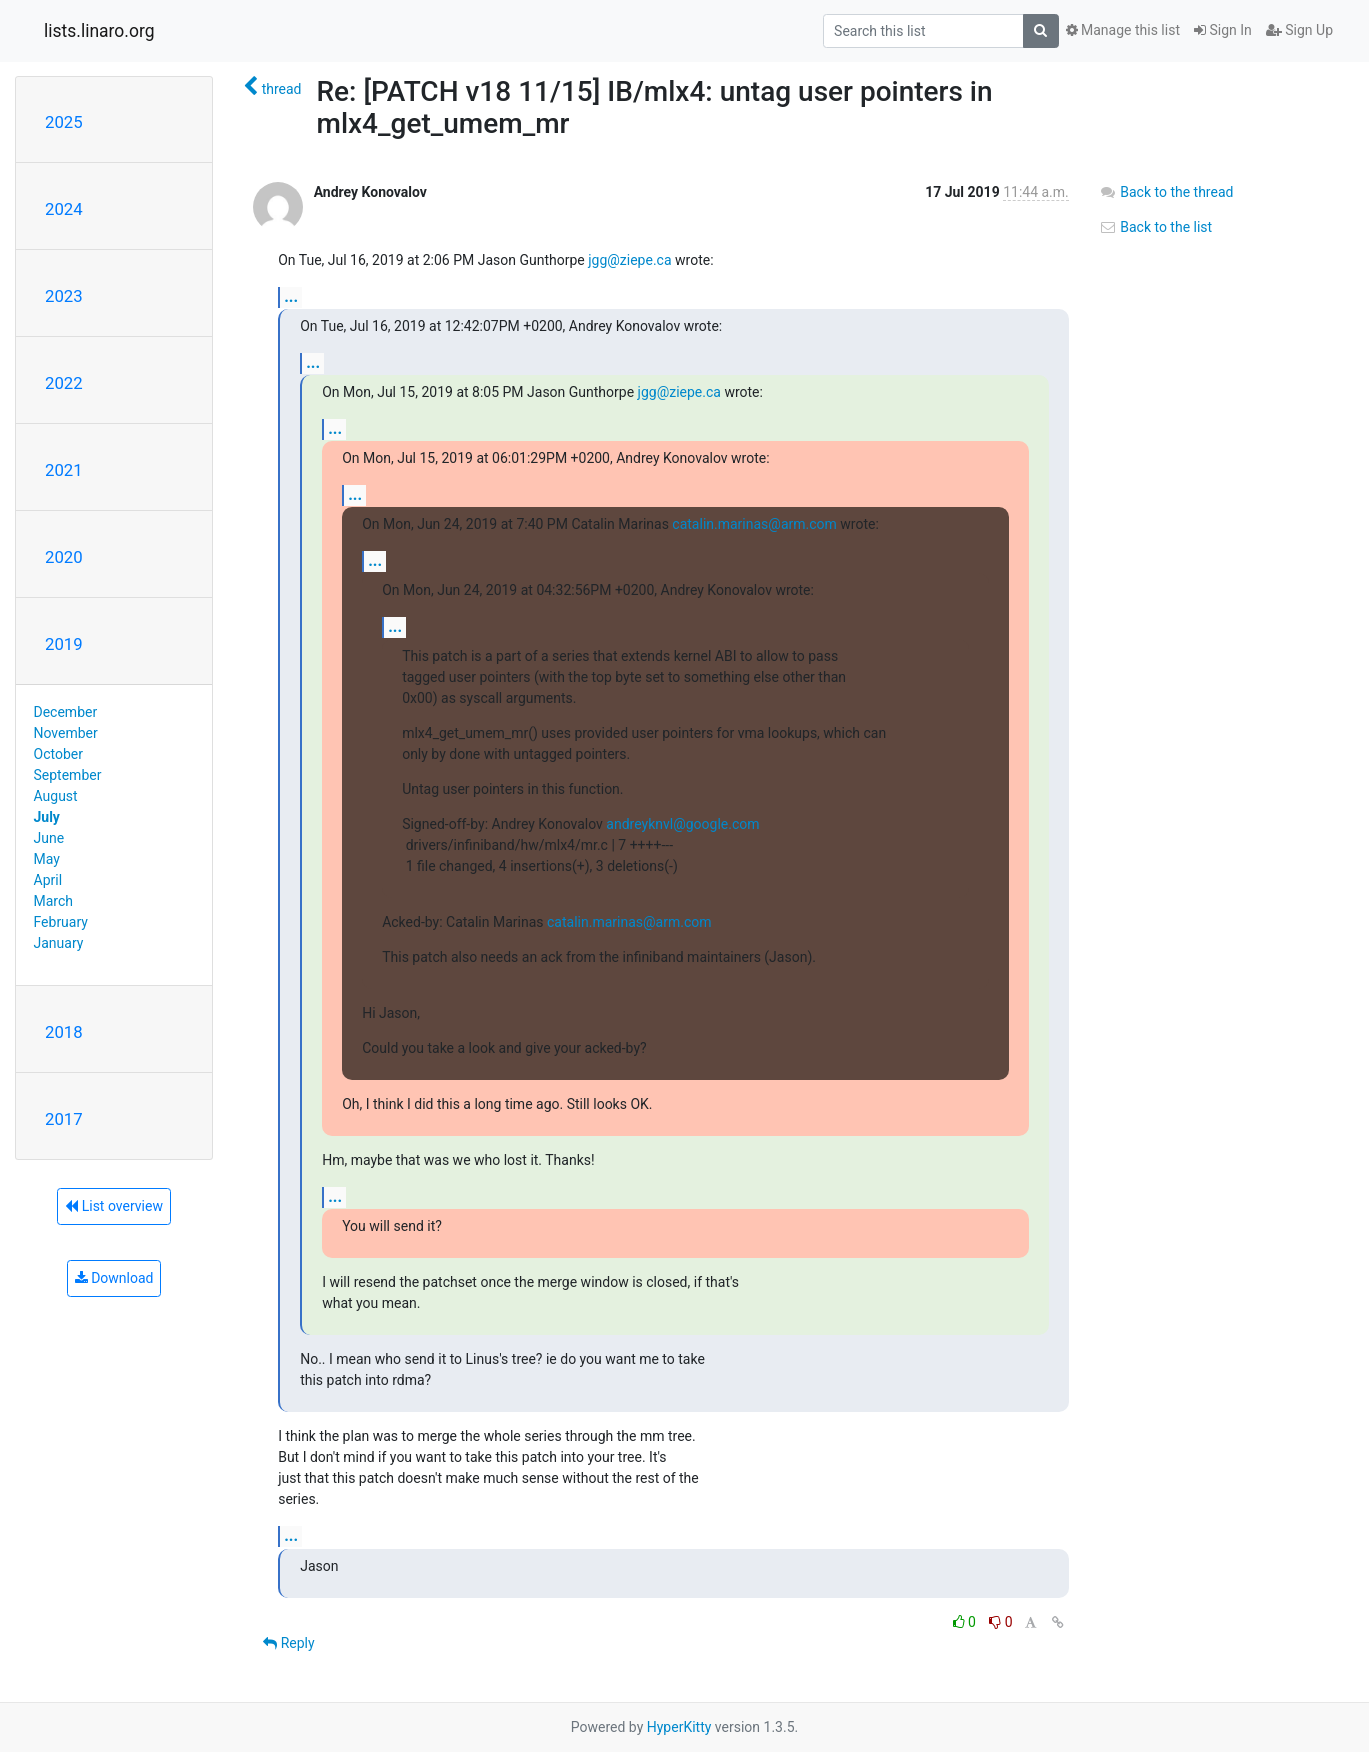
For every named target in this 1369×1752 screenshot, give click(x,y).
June (49, 838)
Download (114, 1278)
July (47, 817)
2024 (64, 209)
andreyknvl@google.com (682, 824)
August (56, 796)
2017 (64, 1119)
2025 (64, 122)
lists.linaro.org (99, 31)
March (54, 901)
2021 (64, 470)
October (58, 754)
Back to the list (1155, 227)
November (66, 733)
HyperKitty (679, 1727)
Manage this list (1123, 30)
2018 (64, 1032)
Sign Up (1299, 30)
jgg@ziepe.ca (629, 260)
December (66, 712)
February (61, 922)
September (68, 775)
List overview (114, 1206)
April (48, 880)
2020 (64, 557)
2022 (64, 383)
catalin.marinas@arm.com (754, 524)
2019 (64, 644)
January (59, 943)
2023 (64, 296)
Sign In (1223, 30)
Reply (288, 1643)
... (291, 296)
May (47, 859)
